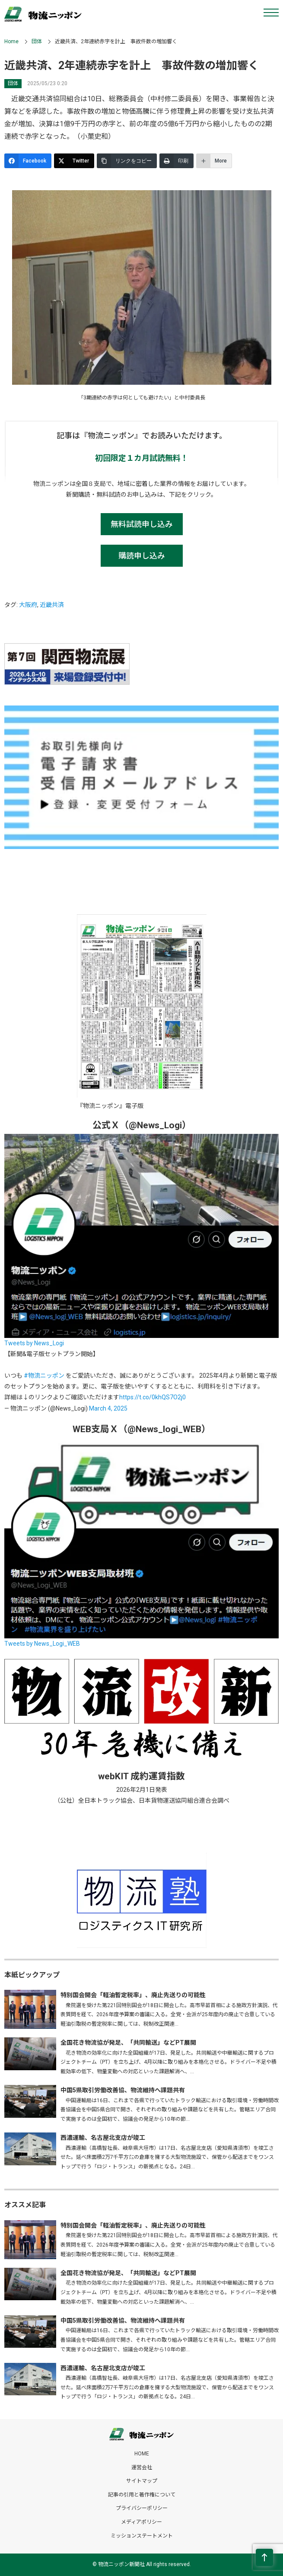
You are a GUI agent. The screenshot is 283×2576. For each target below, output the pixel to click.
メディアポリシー (141, 2522)
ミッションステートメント (142, 2536)
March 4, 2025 (108, 1408)
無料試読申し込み (142, 524)
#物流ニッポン (44, 1375)
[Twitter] (74, 160)
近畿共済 (52, 604)
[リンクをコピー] (127, 160)
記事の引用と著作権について (141, 2495)
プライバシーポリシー (142, 2508)
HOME (141, 2454)
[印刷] (176, 160)
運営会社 (141, 2467)
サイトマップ (141, 2481)
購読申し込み (141, 555)
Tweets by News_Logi (34, 1343)
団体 (37, 41)
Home (11, 41)
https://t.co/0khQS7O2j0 (152, 1397)
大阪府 (28, 604)
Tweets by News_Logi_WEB (42, 1643)
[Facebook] (27, 160)
